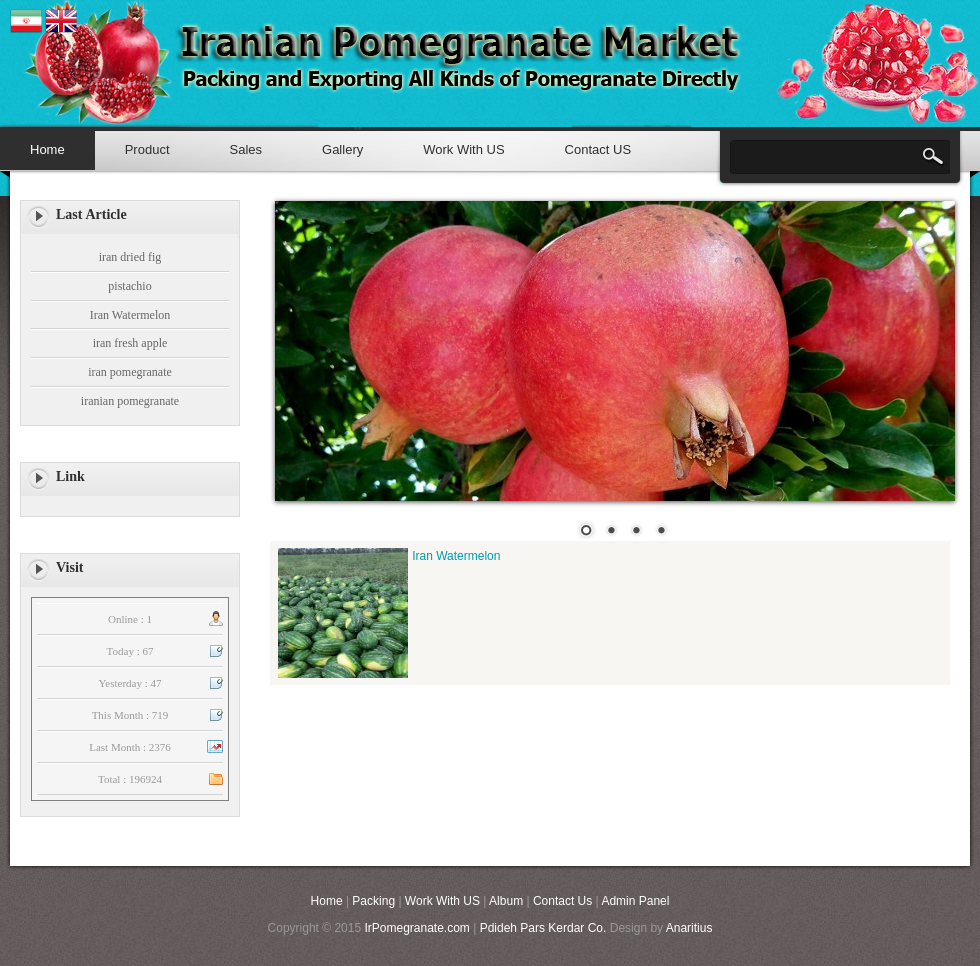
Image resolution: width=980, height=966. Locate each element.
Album (506, 901)
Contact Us (562, 901)
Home (47, 149)
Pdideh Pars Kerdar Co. (545, 928)
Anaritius (689, 928)
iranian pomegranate (130, 401)
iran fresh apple (130, 343)
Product (147, 149)
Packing (373, 901)
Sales (246, 149)
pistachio (129, 286)
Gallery (342, 149)
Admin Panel (635, 901)
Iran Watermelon (130, 315)
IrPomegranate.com (416, 928)
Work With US (463, 149)
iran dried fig (130, 257)
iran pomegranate (130, 372)
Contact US (598, 149)
